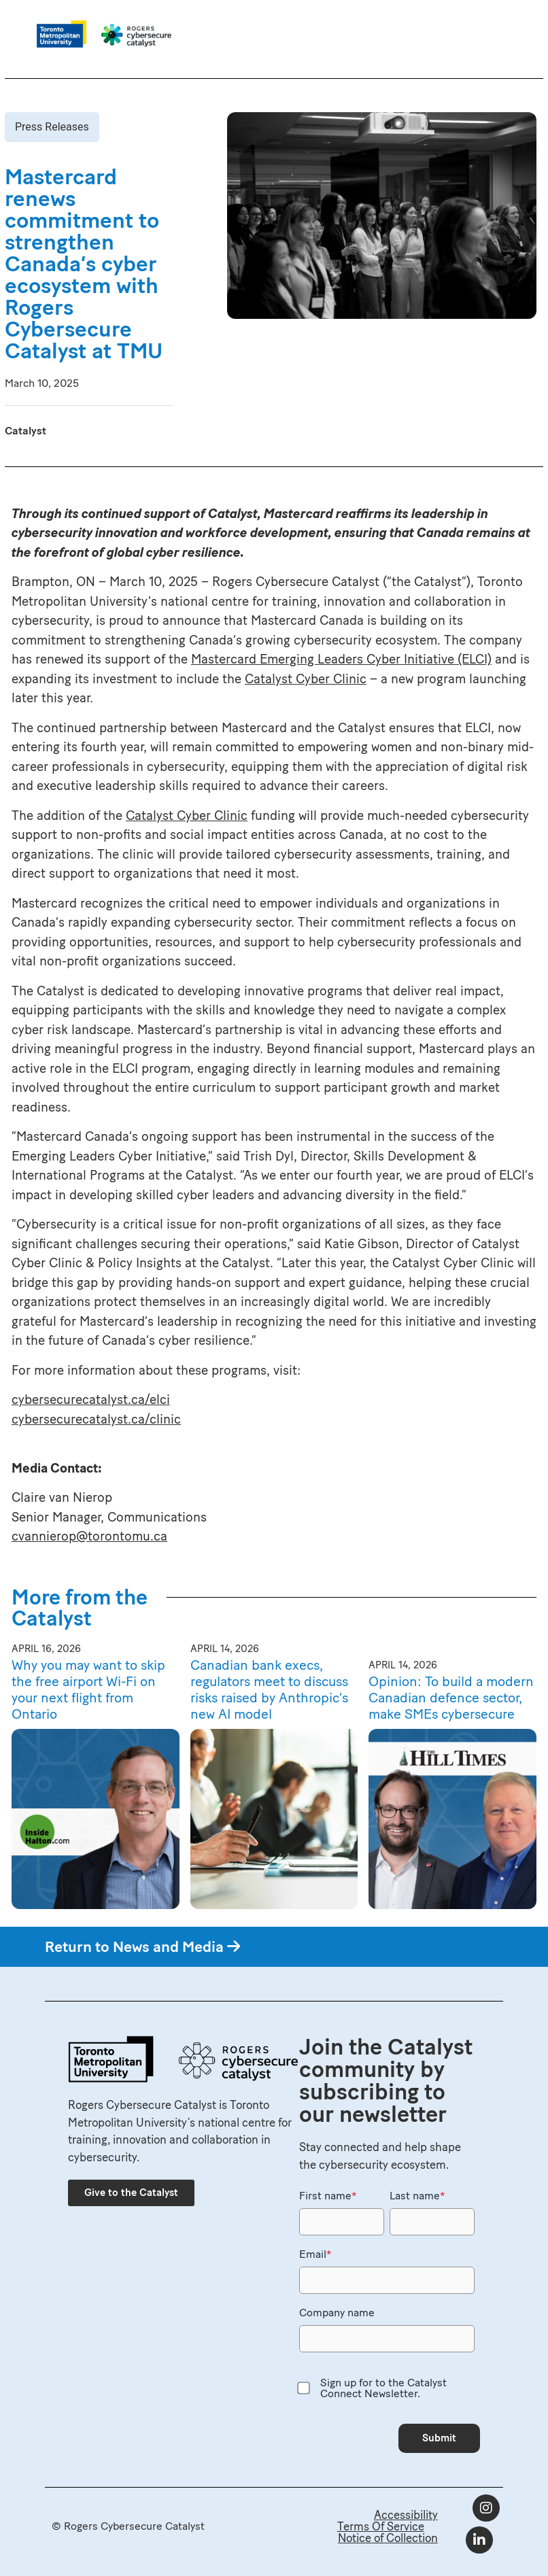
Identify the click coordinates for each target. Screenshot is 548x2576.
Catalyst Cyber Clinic (305, 679)
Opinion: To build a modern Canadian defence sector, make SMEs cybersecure (451, 1697)
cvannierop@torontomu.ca (89, 1536)
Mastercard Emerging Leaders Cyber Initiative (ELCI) (341, 659)
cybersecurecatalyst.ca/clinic (96, 1419)
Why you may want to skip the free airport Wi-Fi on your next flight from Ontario (88, 1689)
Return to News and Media (142, 1947)
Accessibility (406, 2515)
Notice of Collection (388, 2538)
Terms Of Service (380, 2526)
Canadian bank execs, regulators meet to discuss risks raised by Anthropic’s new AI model (269, 1689)
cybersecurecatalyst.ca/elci (91, 1399)
